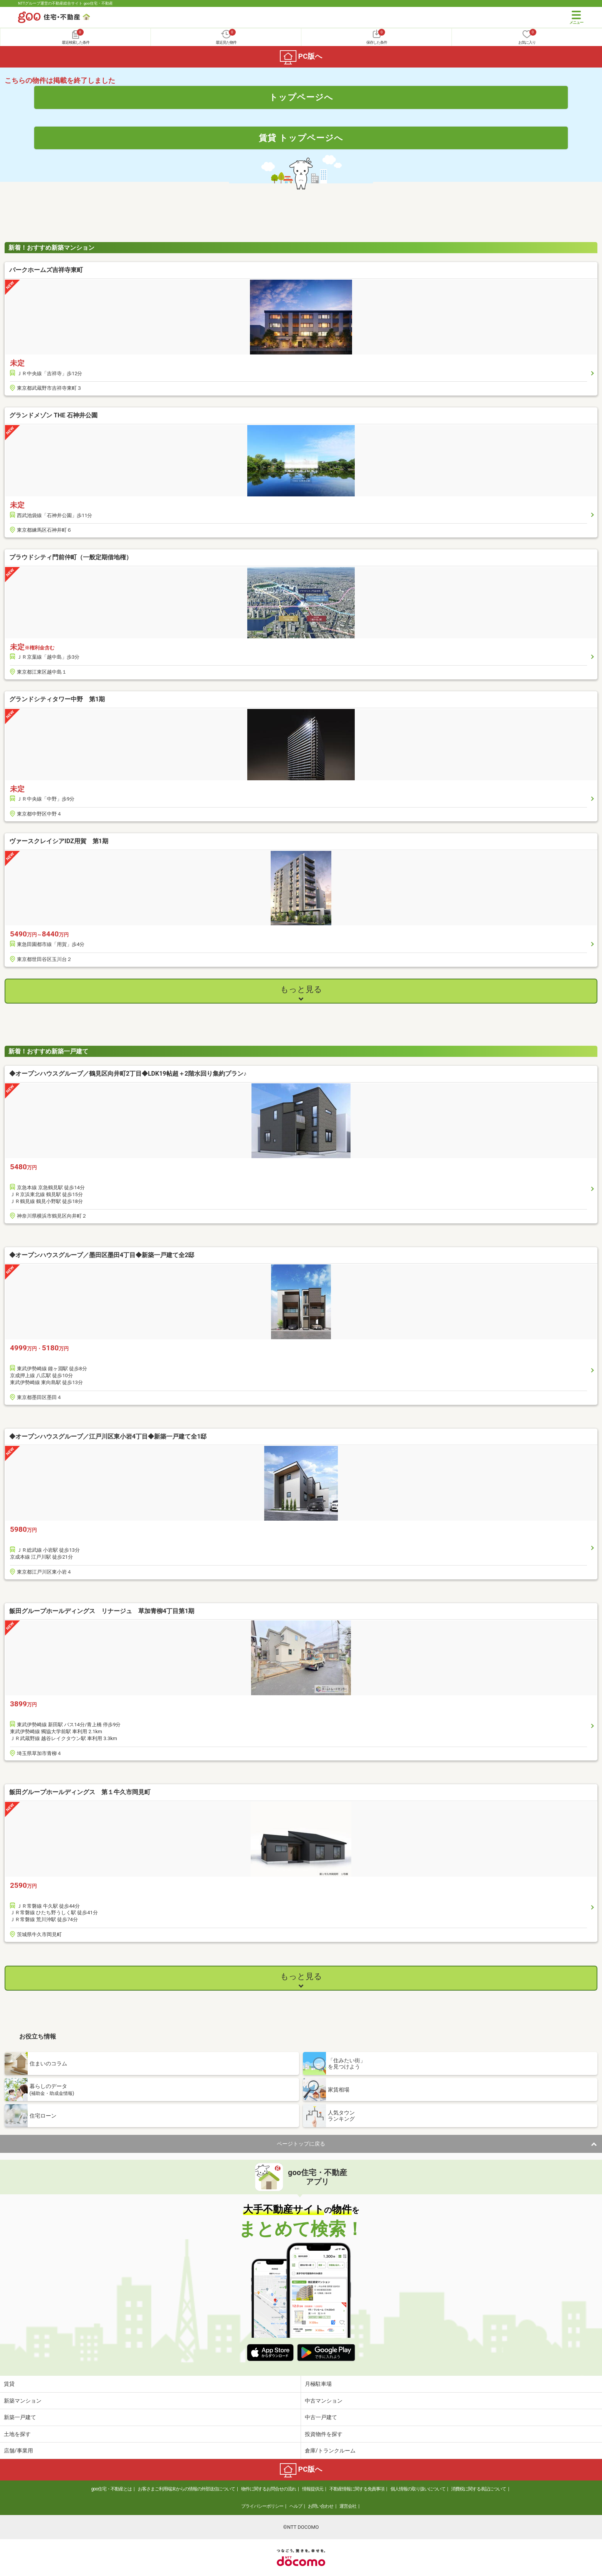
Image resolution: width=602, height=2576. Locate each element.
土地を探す (17, 2434)
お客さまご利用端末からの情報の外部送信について (186, 2489)
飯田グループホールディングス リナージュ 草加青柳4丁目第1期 (101, 1611)
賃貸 (9, 2384)
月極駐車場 (318, 2384)
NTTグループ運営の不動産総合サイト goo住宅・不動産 (65, 3)
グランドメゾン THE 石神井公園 (53, 415)
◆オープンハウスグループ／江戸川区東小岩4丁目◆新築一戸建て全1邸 (108, 1436)
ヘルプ (295, 2506)
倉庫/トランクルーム (330, 2450)
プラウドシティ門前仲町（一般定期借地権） (70, 557)
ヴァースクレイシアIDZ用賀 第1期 (58, 841)
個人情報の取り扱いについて (417, 2489)
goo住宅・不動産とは (111, 2489)
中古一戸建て (321, 2417)
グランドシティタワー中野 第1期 (57, 699)
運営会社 (347, 2506)
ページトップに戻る (301, 2144)
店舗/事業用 (18, 2450)
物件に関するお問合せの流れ (268, 2489)
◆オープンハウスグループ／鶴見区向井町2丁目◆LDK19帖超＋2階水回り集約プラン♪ (127, 1073)
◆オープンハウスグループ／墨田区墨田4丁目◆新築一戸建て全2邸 (101, 1255)
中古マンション (323, 2401)
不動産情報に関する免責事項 (356, 2489)
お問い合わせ (320, 2506)
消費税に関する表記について (478, 2489)
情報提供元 (312, 2489)
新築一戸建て (20, 2417)
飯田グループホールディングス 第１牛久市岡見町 (79, 1792)
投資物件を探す (323, 2434)
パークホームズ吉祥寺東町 (49, 270)
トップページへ (301, 97)
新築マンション (22, 2401)
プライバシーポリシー (262, 2506)
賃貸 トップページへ (301, 138)
